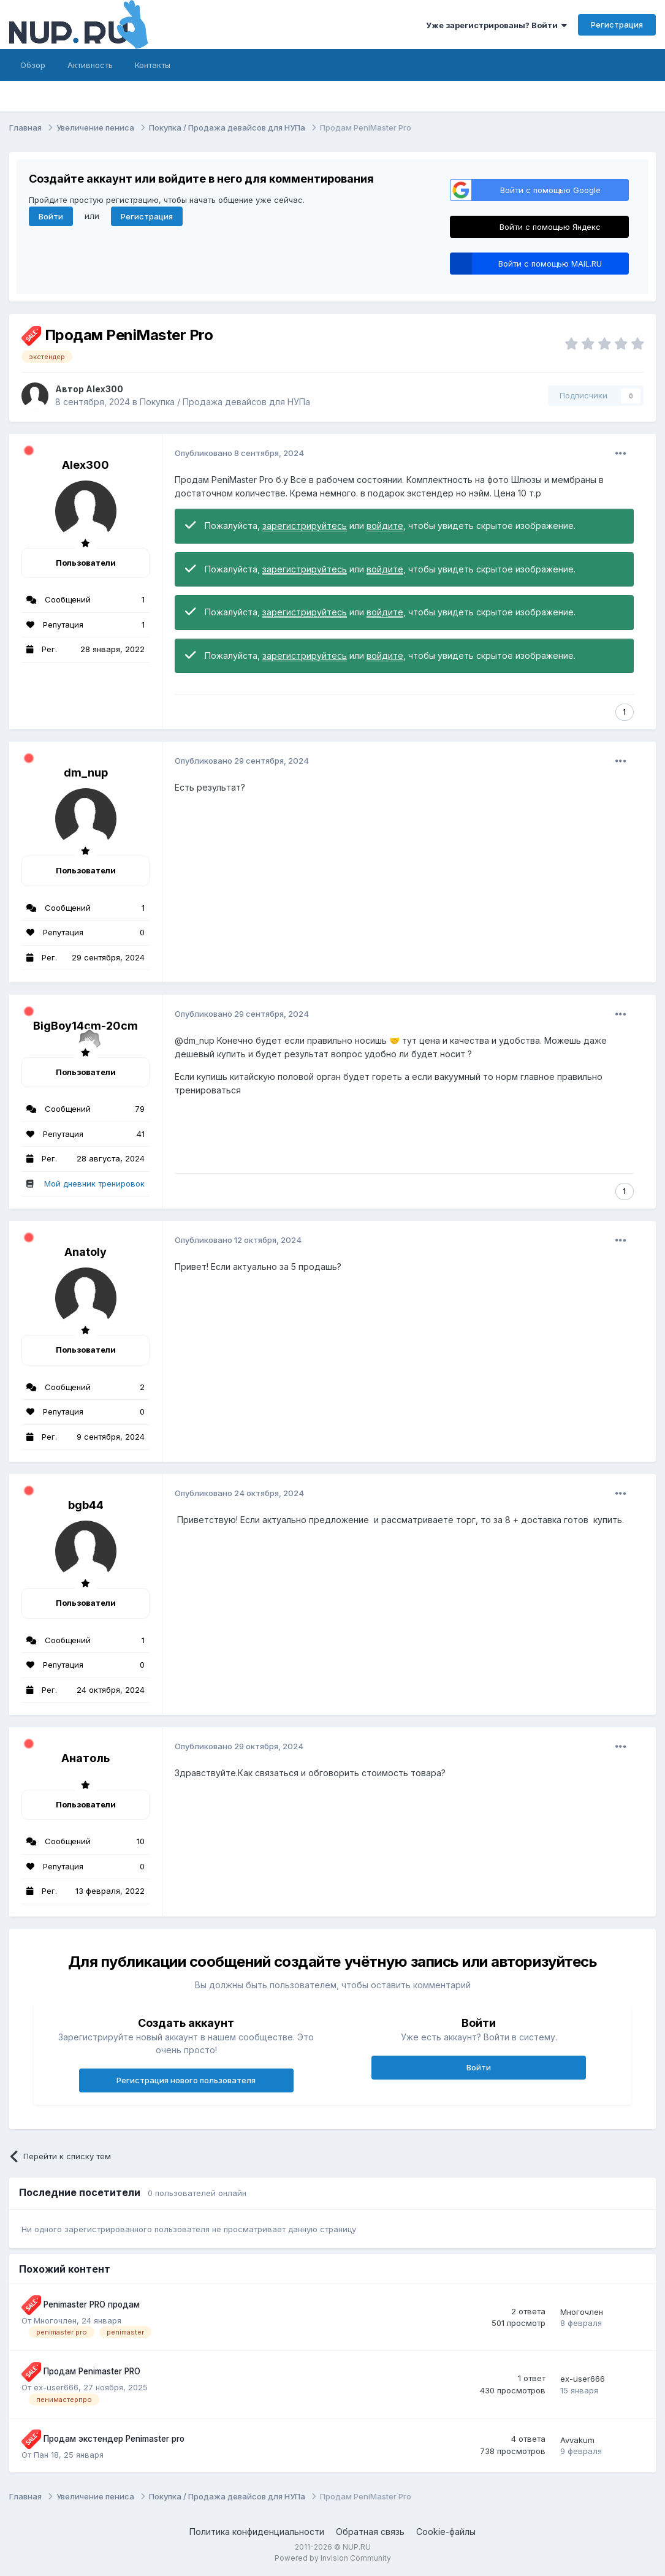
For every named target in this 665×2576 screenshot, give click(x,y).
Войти (51, 216)
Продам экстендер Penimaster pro (114, 2439)
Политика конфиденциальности (256, 2531)
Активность (90, 65)
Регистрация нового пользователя (186, 2080)
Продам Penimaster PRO (92, 2371)
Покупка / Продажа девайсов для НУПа (225, 402)
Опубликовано (239, 453)
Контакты (152, 65)
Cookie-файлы (446, 2531)
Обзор (32, 65)
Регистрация (617, 24)
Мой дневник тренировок (94, 1183)
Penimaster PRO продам (92, 2304)
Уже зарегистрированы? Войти (496, 25)
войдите (385, 525)
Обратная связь (370, 2531)
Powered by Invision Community (333, 2558)
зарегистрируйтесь (304, 525)
